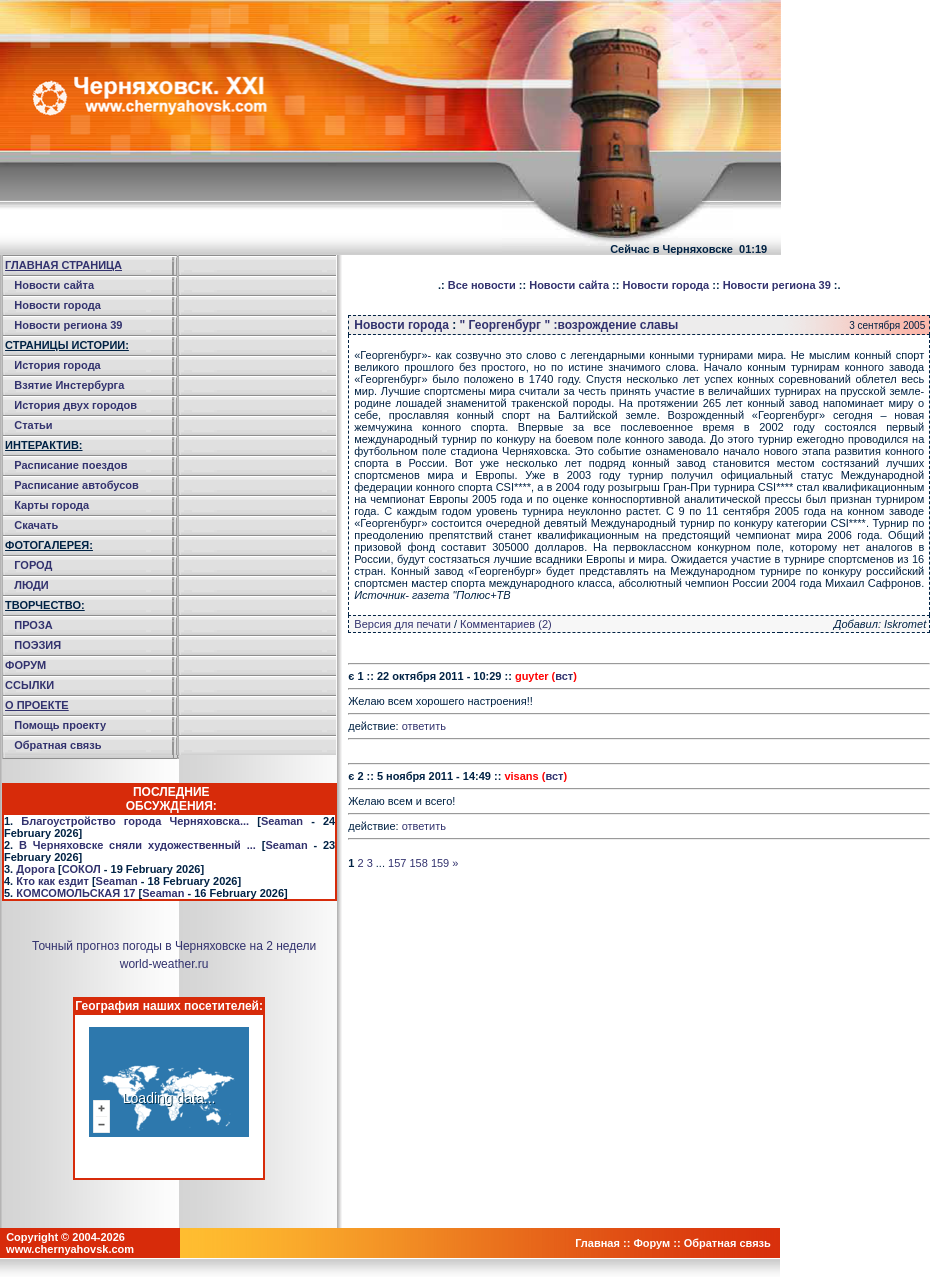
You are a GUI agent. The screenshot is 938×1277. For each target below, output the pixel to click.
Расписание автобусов (76, 485)
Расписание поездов (70, 465)
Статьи (33, 425)
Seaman (282, 821)
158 (418, 863)
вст (564, 676)
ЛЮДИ (31, 585)
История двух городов (75, 405)
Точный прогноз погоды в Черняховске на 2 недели (174, 946)
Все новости (482, 285)
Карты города (51, 505)
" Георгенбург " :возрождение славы (569, 325)
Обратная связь (57, 745)
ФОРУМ (25, 665)
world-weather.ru (164, 964)
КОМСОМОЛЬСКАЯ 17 (75, 893)
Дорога (35, 869)
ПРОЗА (33, 625)
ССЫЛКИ (29, 685)
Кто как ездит (52, 881)
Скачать (36, 525)
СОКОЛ (81, 869)
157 (397, 863)
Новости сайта (54, 285)
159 (440, 863)
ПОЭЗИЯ (37, 645)
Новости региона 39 (68, 325)
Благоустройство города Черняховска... (135, 821)
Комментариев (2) (506, 624)
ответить (424, 726)
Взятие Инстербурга (69, 385)
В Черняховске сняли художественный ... (137, 845)
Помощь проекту (60, 725)
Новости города (57, 305)
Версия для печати (402, 624)
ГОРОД (33, 565)
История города (57, 365)
